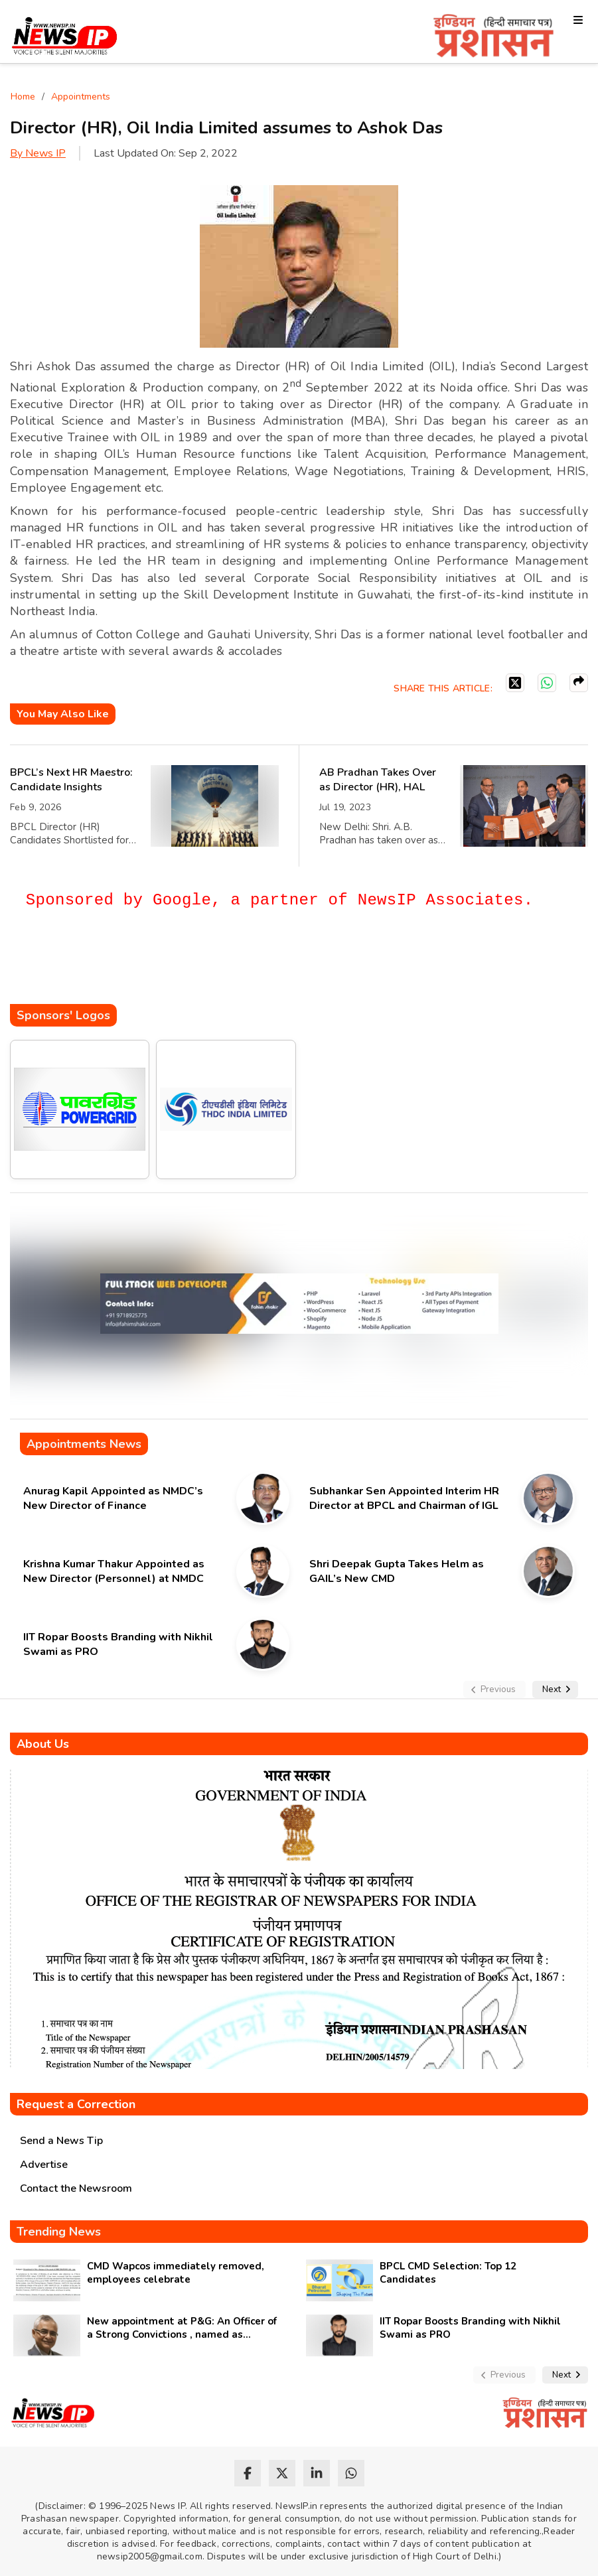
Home (23, 96)
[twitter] (282, 2473)
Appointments (80, 96)
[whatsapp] (351, 2473)
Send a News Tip (61, 2140)
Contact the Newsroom (76, 2188)
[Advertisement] (251, 964)
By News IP (38, 153)
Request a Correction (76, 2104)
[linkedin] (316, 2473)
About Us (43, 1744)
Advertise (44, 2164)
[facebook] (247, 2473)
